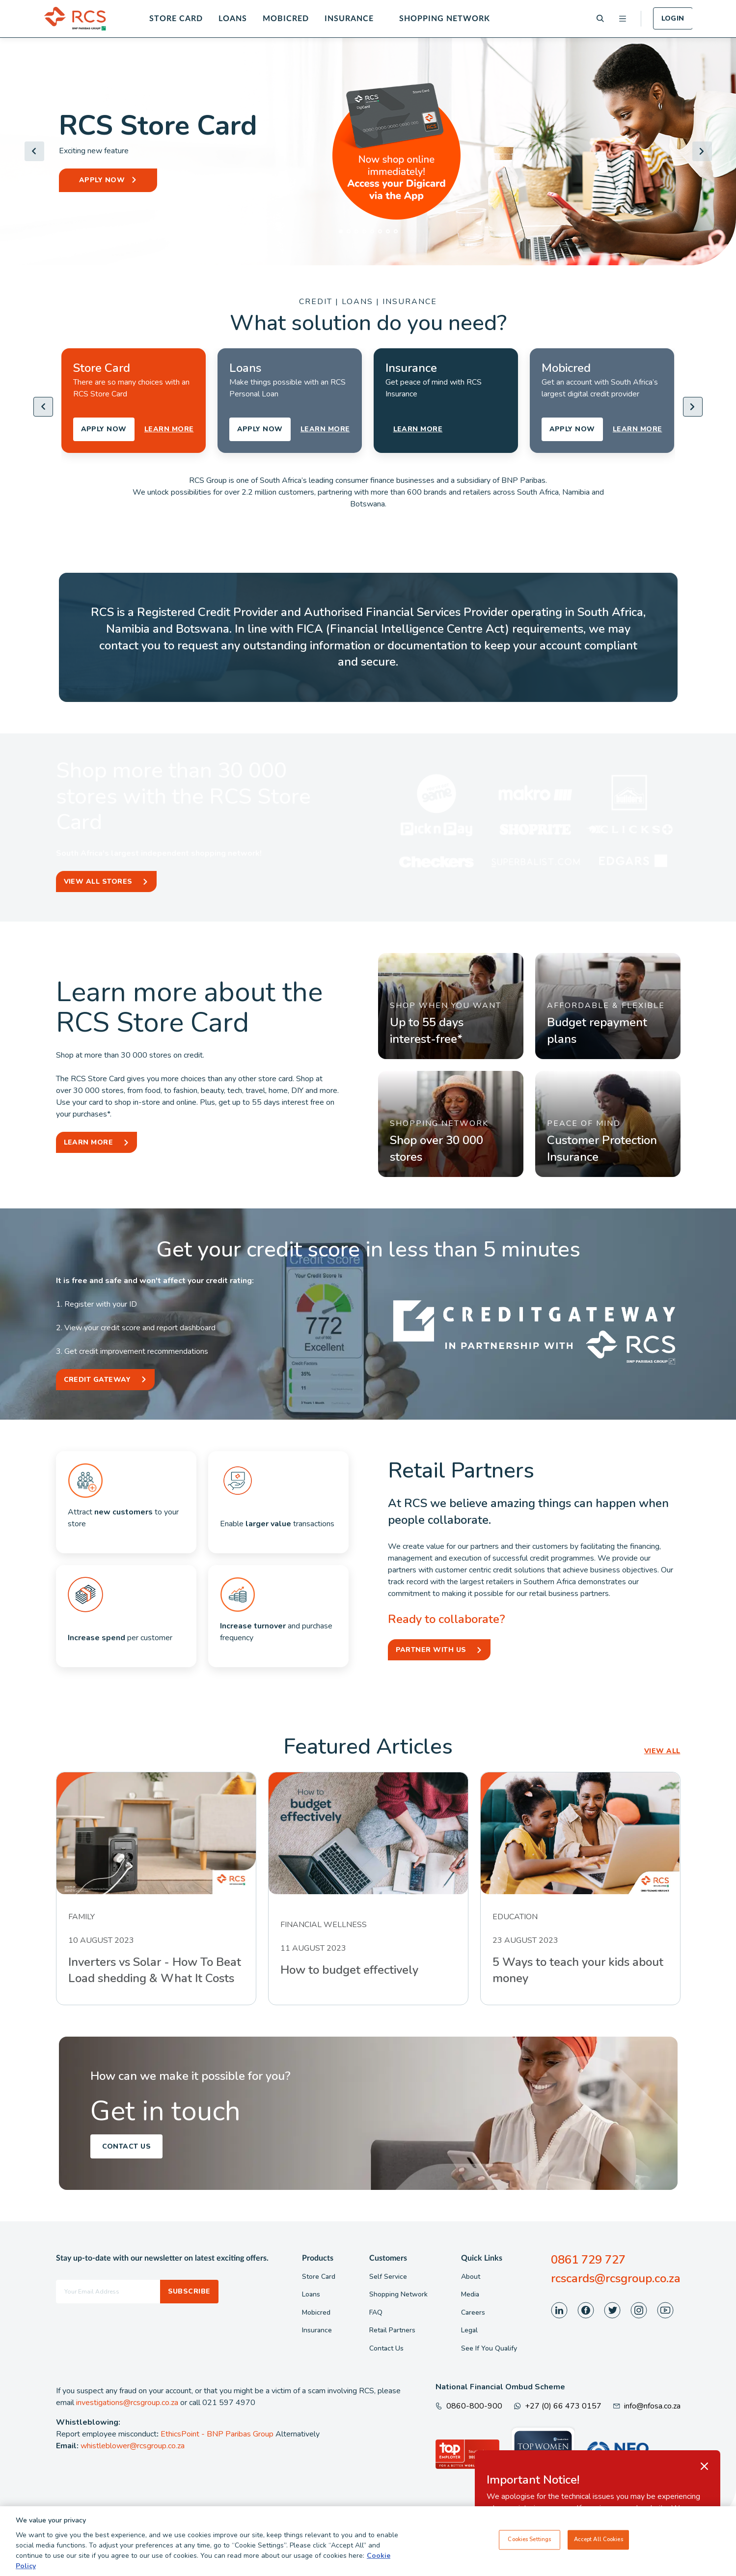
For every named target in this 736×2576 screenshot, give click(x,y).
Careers (473, 2312)
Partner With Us (431, 1649)
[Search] (600, 18)
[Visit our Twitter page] (612, 2310)
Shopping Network (444, 19)
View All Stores (98, 881)
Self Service (388, 2276)
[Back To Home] (75, 18)
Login (672, 18)
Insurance (349, 19)
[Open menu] (622, 18)
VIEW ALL (662, 1751)
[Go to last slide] (34, 151)
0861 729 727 (588, 2260)
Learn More (88, 1142)
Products (317, 2258)
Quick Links (481, 2258)
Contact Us (126, 2146)
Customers (388, 2258)
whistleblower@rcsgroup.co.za (133, 2445)
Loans (232, 19)
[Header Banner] (368, 151)
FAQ (375, 2312)
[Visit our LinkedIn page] (559, 2310)
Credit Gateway (97, 1379)
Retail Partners (392, 2330)
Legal (469, 2330)
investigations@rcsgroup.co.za (127, 2402)
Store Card (176, 19)
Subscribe (189, 2291)
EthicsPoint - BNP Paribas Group (217, 2434)
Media (470, 2294)
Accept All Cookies (598, 2540)
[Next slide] (702, 151)
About (470, 2276)
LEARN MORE (169, 429)
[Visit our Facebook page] (585, 2310)
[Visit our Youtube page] (665, 2310)
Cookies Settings (529, 2540)
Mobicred (286, 19)
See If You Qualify (489, 2348)
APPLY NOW (102, 180)
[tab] (341, 231)
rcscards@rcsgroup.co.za (616, 2278)
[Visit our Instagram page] (638, 2310)
